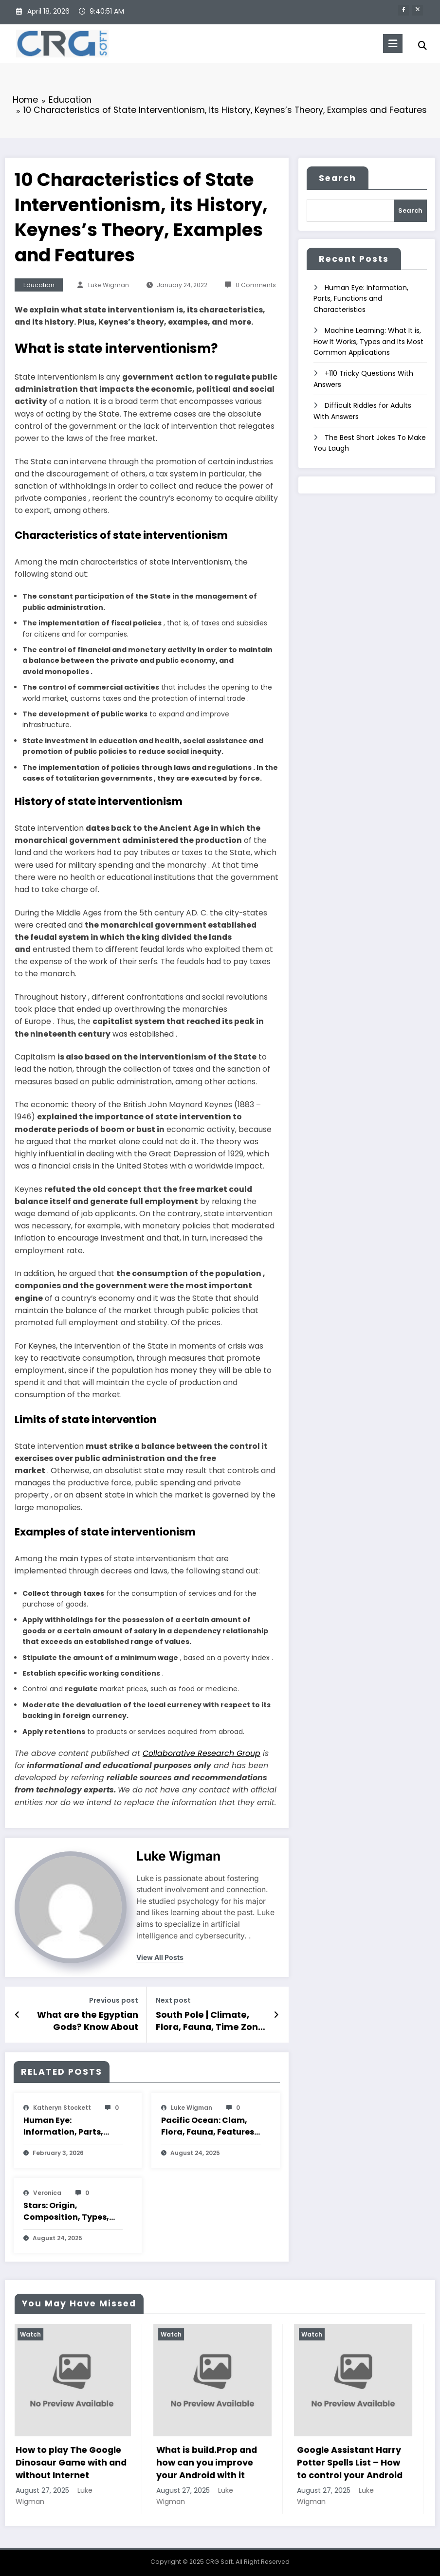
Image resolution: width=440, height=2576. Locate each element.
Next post (173, 2000)
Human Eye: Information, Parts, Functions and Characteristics (63, 2126)
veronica (47, 2192)
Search (337, 177)
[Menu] (390, 43)
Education (39, 284)
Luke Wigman (108, 284)
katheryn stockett (62, 2106)
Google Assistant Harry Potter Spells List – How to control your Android (351, 2462)
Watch (32, 2333)
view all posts (159, 1957)
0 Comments (256, 284)
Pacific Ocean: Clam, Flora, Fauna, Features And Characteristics (207, 2126)
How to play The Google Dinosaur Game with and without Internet (73, 2462)
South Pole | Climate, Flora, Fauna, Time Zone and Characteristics (209, 2020)
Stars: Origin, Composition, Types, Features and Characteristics (66, 2211)
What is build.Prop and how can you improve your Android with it (208, 2462)
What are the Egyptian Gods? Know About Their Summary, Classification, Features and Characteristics (83, 2020)
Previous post (113, 2000)
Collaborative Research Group (201, 1752)
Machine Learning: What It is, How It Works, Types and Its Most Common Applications (368, 341)
